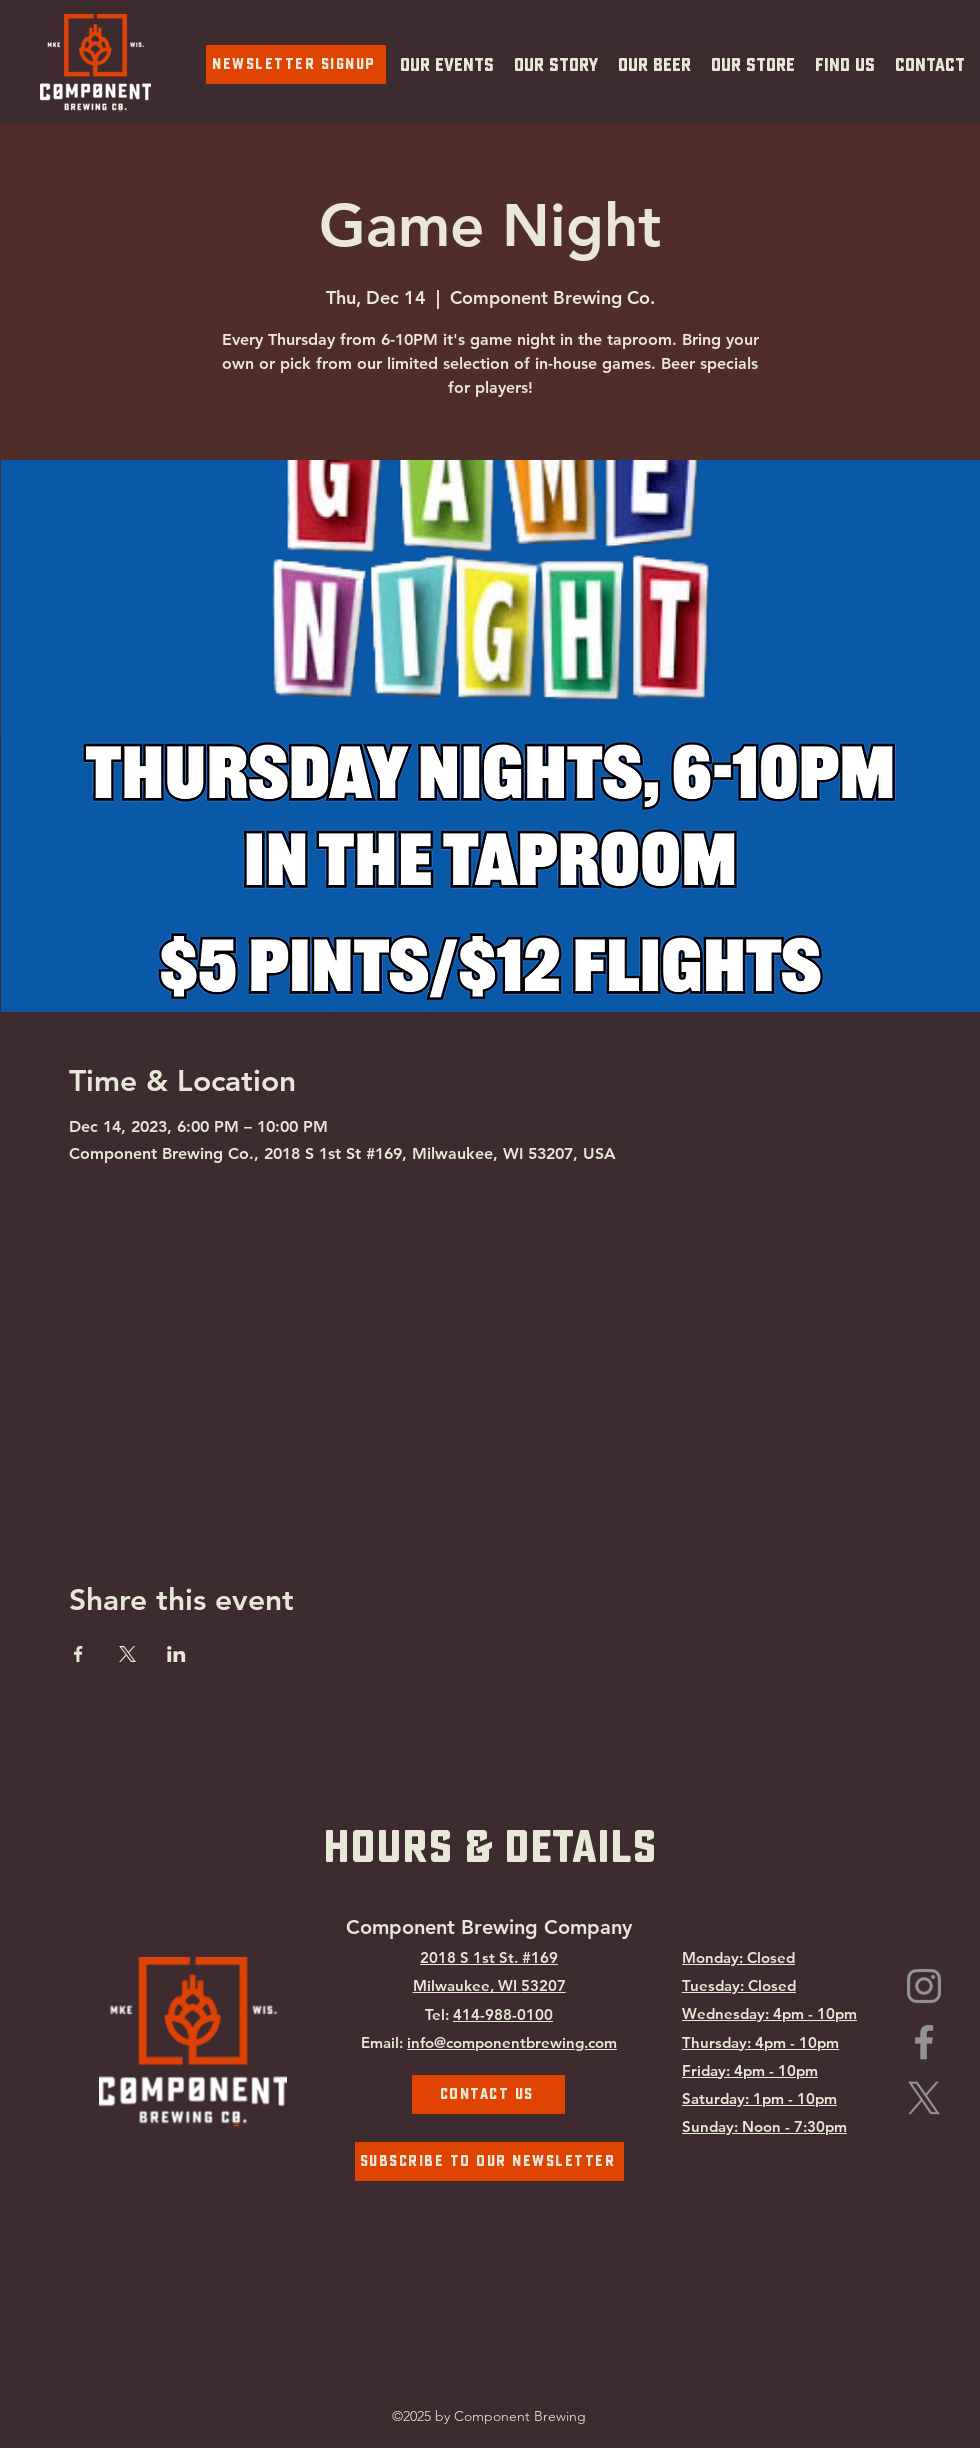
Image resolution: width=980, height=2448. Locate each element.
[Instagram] (924, 1986)
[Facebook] (924, 2042)
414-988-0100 (503, 2014)
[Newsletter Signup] (296, 64)
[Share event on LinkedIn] (176, 1654)
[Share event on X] (127, 1654)
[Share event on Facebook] (78, 1654)
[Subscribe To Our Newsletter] (489, 2161)
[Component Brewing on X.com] (924, 2098)
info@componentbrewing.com (512, 2042)
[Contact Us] (488, 2094)
